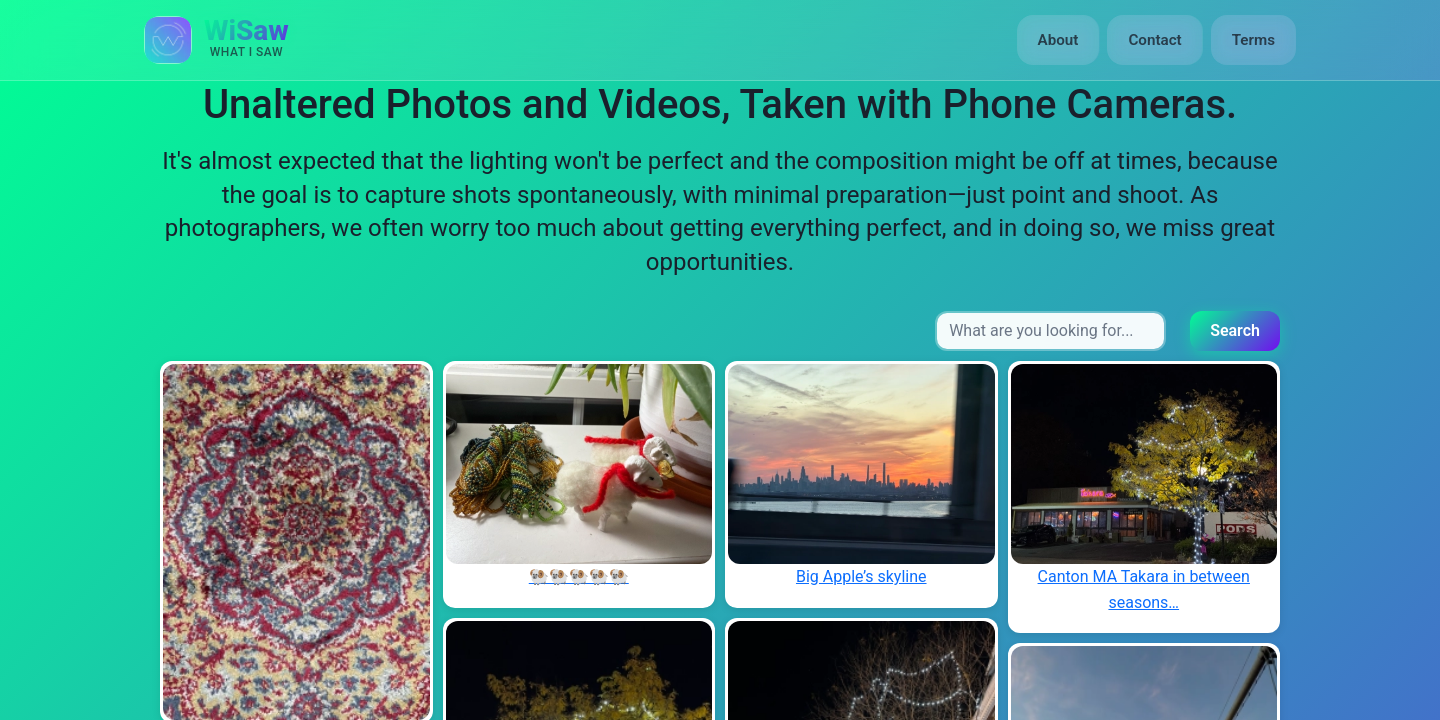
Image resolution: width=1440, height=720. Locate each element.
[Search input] (1050, 331)
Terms (1253, 40)
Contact (1154, 40)
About (1058, 40)
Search (1235, 330)
